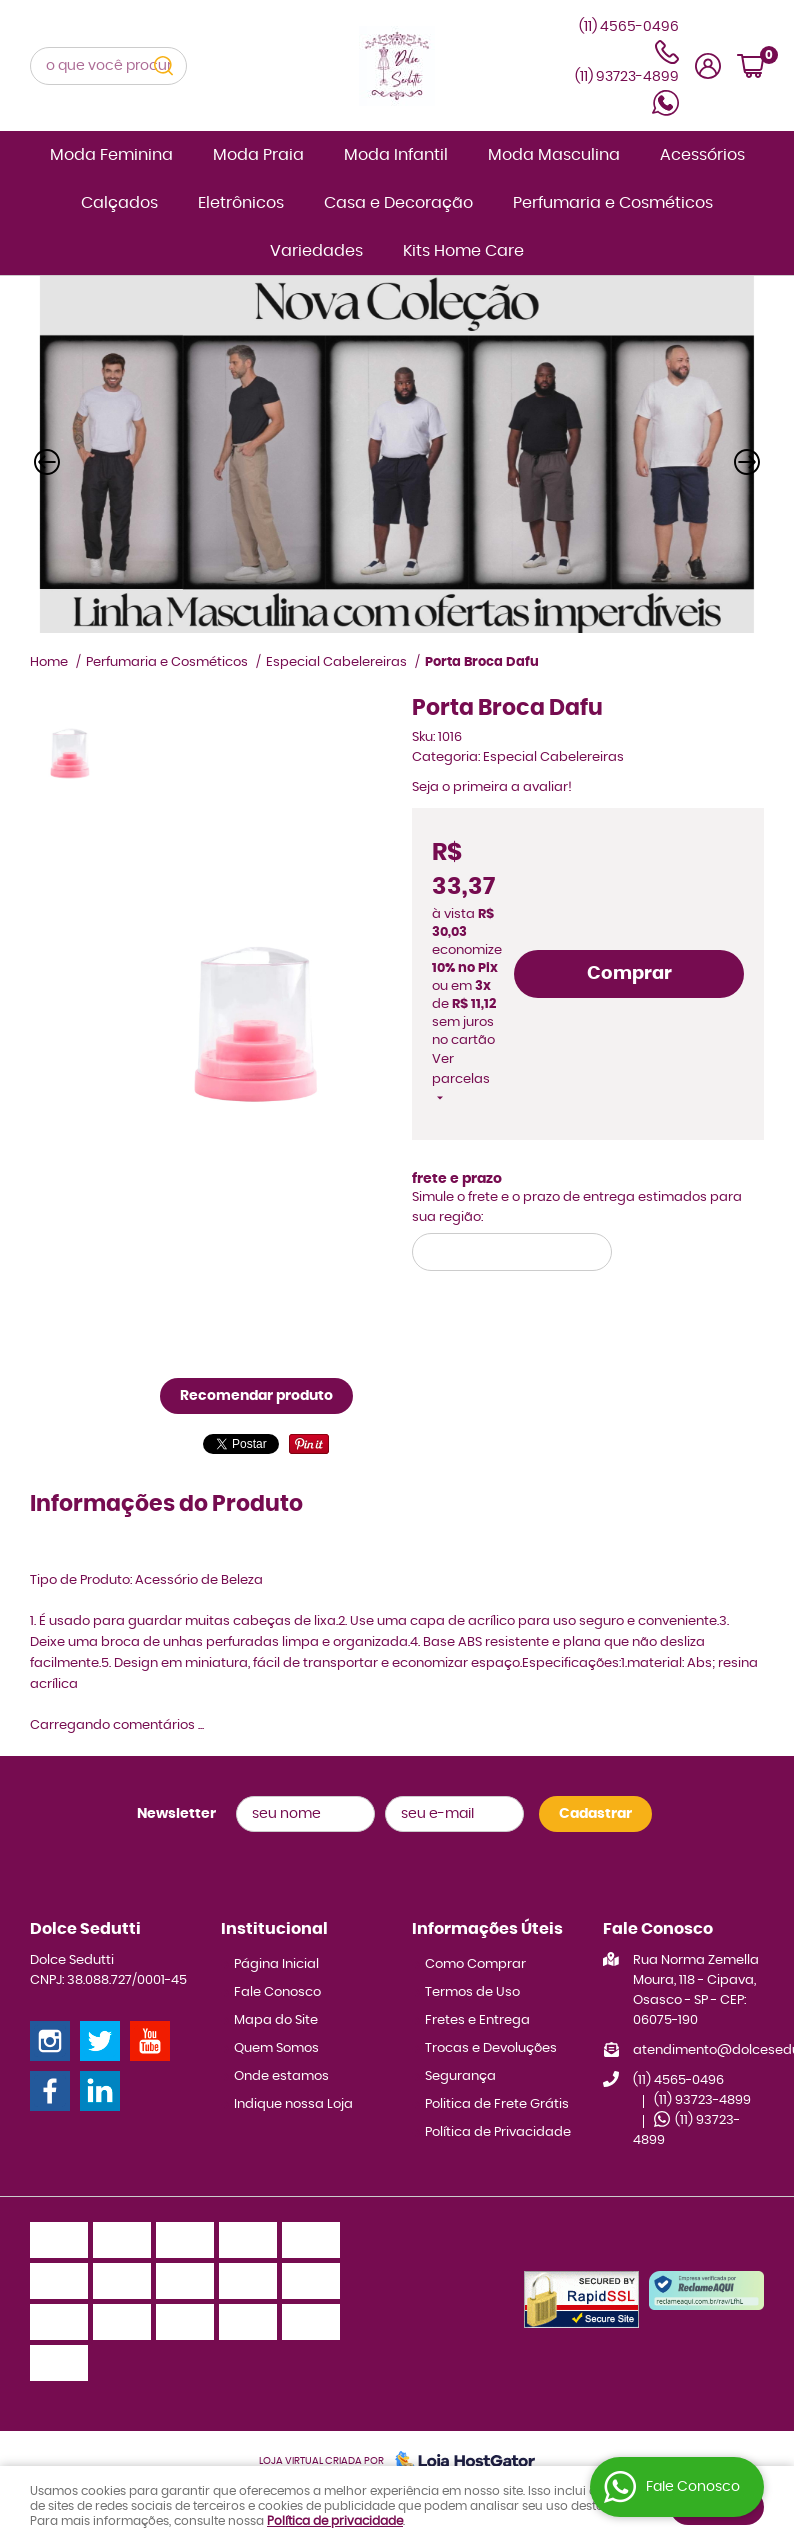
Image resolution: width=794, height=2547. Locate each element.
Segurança (460, 2076)
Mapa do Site (276, 2020)
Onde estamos (281, 2076)
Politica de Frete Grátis (497, 2104)
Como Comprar (475, 1964)
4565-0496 (678, 2080)
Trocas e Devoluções (491, 2048)
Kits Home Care (463, 251)
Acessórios (702, 155)
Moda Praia (258, 155)
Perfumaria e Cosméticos (613, 203)
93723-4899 (627, 77)
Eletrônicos (241, 203)
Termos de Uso (472, 1992)
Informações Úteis (487, 1929)
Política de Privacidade (498, 2132)
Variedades (316, 251)
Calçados (119, 203)
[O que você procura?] (163, 66)
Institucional (274, 1929)
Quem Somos (276, 2048)
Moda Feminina (111, 155)
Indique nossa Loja (293, 2104)
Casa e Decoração (398, 203)
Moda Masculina (554, 155)
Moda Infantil (396, 155)
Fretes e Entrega (477, 2020)
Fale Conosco (277, 1992)
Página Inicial (276, 1964)
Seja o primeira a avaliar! (492, 787)
